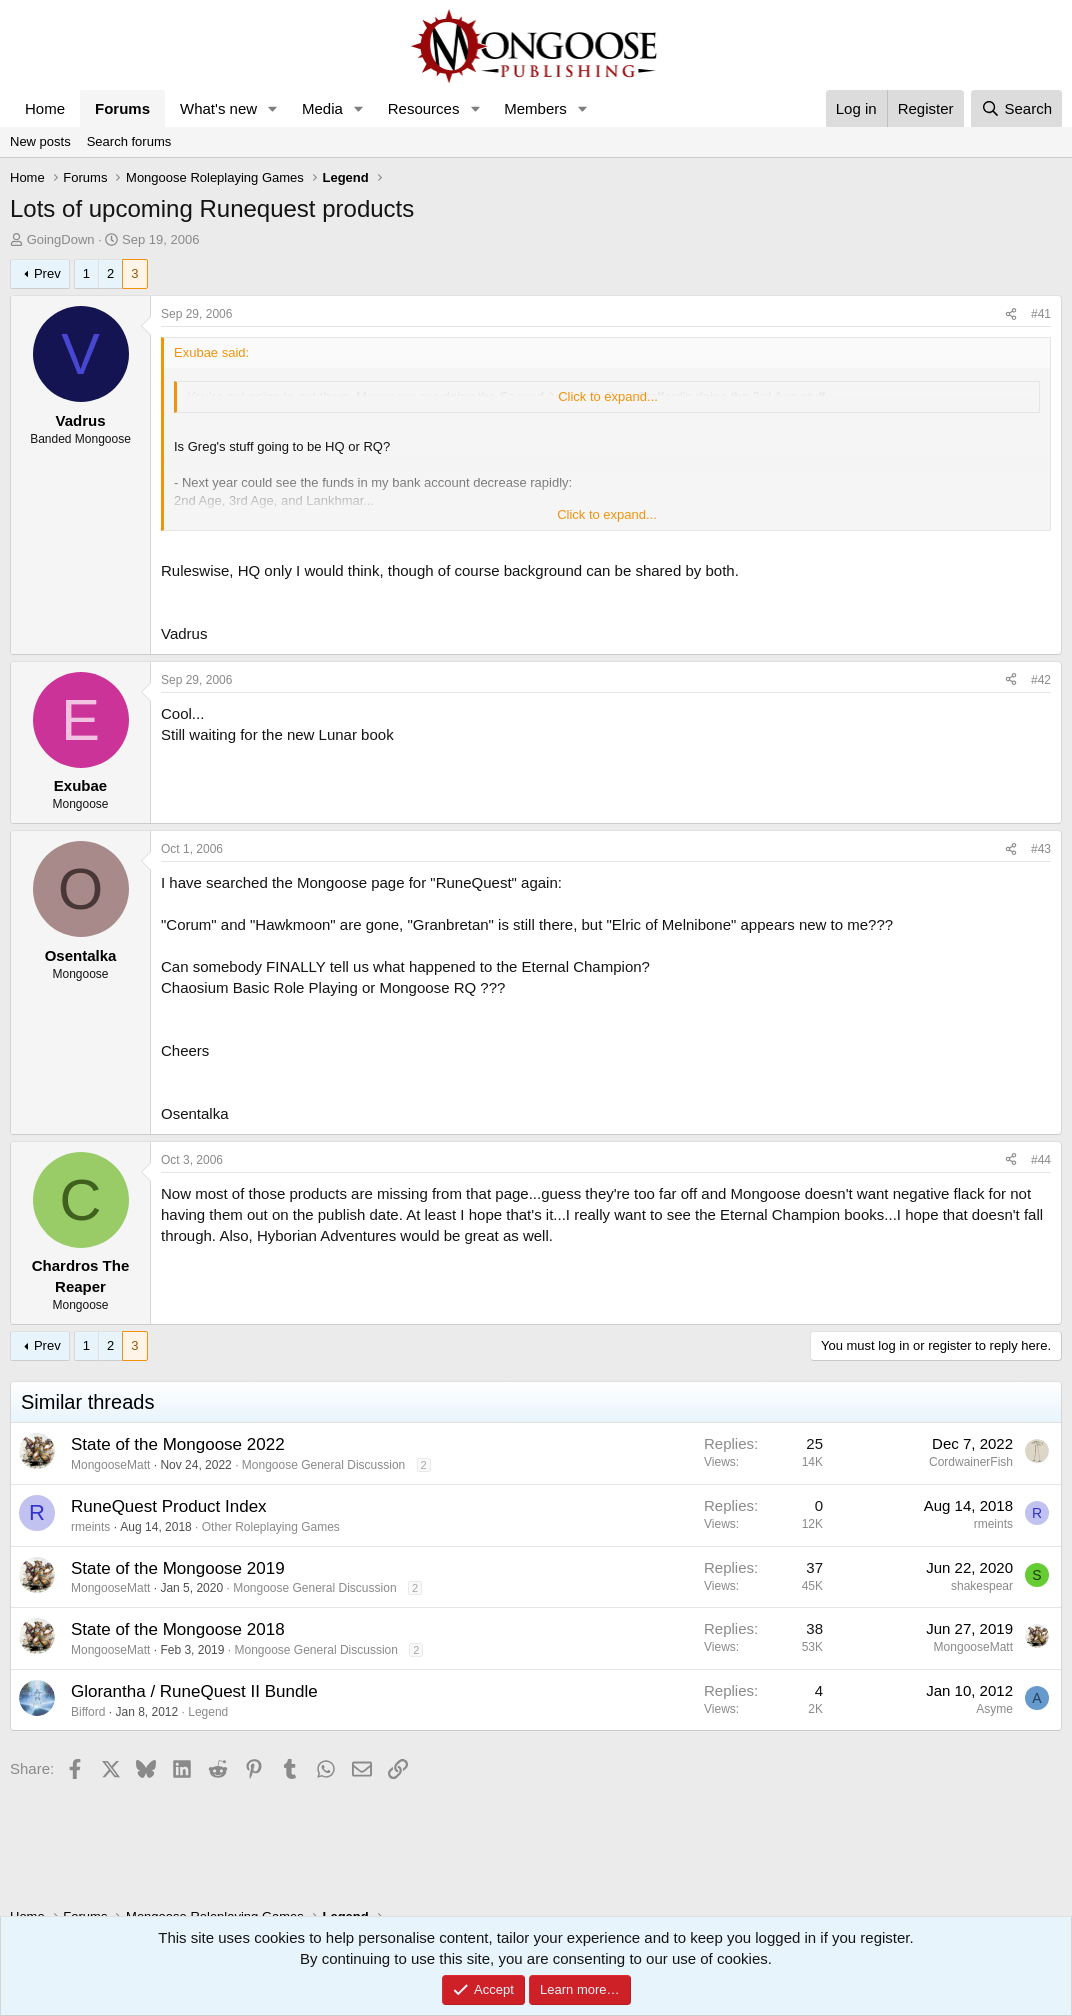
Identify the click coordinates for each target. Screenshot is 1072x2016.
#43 (1041, 849)
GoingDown (61, 239)
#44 (1041, 1160)
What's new (218, 108)
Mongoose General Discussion (323, 1465)
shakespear (982, 1586)
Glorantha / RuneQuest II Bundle (194, 1691)
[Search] (1016, 108)
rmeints (90, 1527)
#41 (1041, 314)
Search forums (129, 141)
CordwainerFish (971, 1462)
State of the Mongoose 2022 (178, 1444)
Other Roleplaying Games (271, 1527)
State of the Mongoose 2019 (178, 1568)
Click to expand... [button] (608, 396)
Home (45, 108)
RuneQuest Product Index (169, 1506)
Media (322, 108)
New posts (40, 141)
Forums (122, 108)
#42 (1041, 680)
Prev (47, 273)
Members (535, 108)
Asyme (994, 1709)
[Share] (1011, 314)
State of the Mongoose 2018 (178, 1629)
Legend (208, 1712)
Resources (424, 108)
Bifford (88, 1712)
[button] (273, 108)
